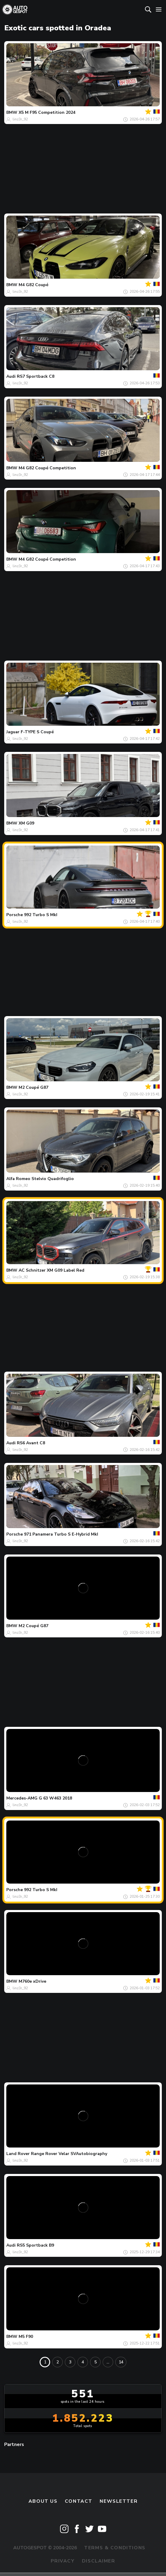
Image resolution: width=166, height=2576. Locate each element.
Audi (11, 376)
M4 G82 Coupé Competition (47, 468)
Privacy (62, 2561)
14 (121, 2362)
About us (43, 2501)
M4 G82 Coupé (33, 285)
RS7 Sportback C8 (35, 376)
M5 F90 (26, 2336)
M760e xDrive (32, 1981)
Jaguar (13, 732)
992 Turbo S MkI (40, 915)
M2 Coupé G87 (33, 1087)
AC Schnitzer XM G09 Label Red (51, 1270)
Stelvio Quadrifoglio (53, 1179)
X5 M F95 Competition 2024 (47, 112)
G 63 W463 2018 (55, 1798)
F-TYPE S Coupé (37, 732)
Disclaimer (98, 2561)
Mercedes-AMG (22, 1798)
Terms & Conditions (114, 2547)
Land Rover (18, 2154)
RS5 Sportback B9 (35, 2245)
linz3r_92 (20, 119)
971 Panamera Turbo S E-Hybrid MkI (61, 1534)
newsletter (118, 2501)
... (108, 2362)
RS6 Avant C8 (31, 1443)
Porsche (14, 915)
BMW (11, 112)
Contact (78, 2501)
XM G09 (26, 823)
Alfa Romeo (18, 1179)
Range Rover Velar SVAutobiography (69, 2154)
